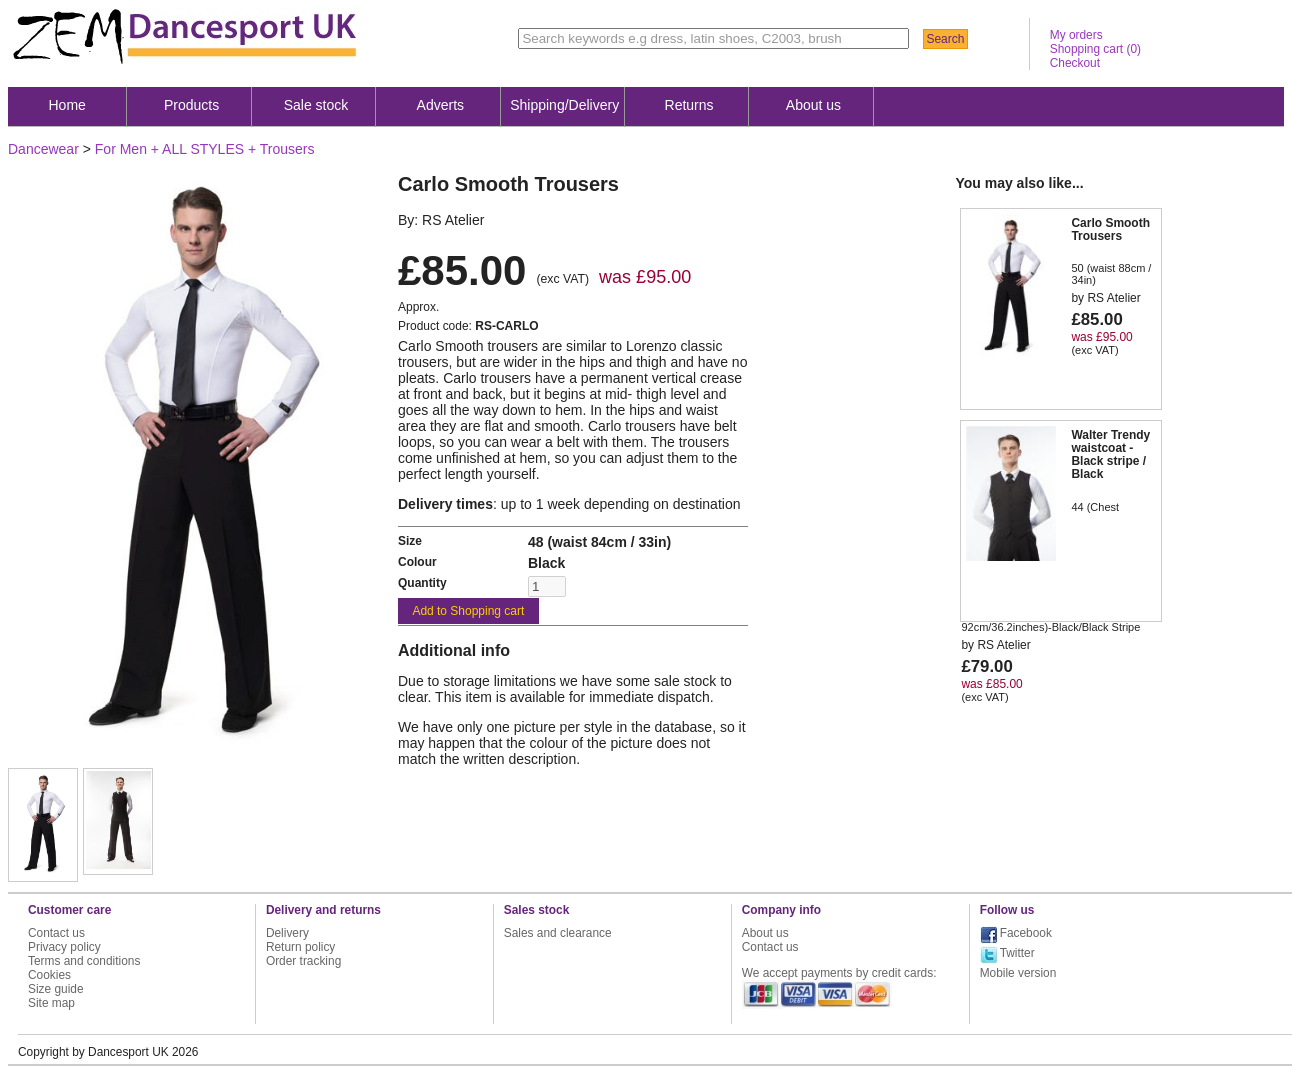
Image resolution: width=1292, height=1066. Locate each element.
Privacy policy (64, 947)
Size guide (56, 989)
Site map (51, 1003)
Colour (417, 562)
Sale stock (316, 105)
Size (410, 541)
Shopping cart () (1095, 49)
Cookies (49, 975)
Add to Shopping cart (468, 611)
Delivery (287, 933)
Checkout (1075, 63)
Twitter (1017, 953)
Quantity (422, 583)
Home (67, 105)
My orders (1076, 35)
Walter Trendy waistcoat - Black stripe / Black (1110, 455)
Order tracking (303, 961)
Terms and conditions (84, 961)
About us (813, 105)
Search (945, 39)
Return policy (300, 947)
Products (191, 105)
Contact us (56, 933)
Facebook (1026, 933)
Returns (689, 105)
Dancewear (43, 149)
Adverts (440, 105)
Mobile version (1018, 973)
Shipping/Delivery (564, 105)
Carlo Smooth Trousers (1110, 229)
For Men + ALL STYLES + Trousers (205, 149)
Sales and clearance (558, 933)
